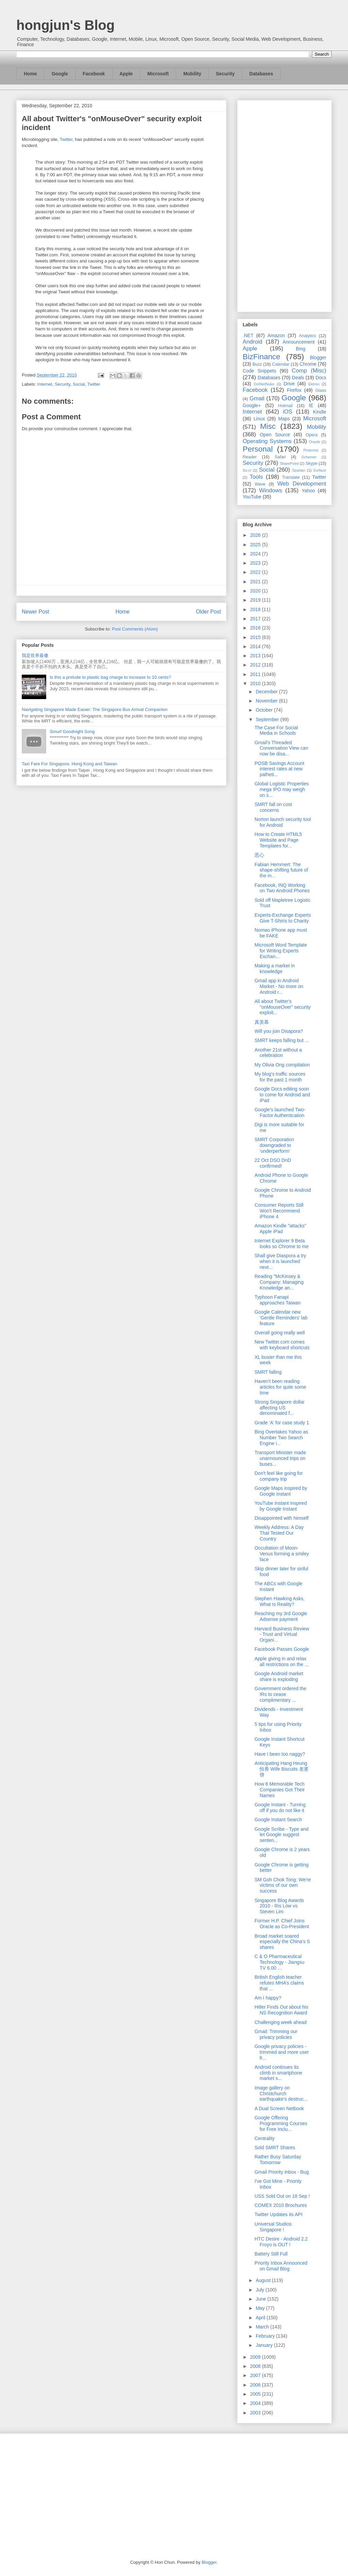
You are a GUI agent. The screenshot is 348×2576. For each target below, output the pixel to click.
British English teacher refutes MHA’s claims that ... (279, 1982)
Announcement (298, 342)
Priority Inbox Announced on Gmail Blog (281, 2265)
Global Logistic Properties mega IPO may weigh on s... (282, 789)
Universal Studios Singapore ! (273, 2226)
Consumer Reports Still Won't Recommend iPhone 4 (279, 1210)
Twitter (66, 139)
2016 (256, 628)
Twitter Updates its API (278, 2214)
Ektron (313, 384)
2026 (256, 535)
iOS (287, 411)
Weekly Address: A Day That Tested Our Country (279, 1532)
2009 (256, 2357)
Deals (298, 377)
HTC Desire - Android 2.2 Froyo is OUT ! (281, 2241)
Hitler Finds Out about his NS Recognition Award (281, 2009)
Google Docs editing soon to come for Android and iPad (282, 1094)
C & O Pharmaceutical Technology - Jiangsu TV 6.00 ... (279, 1962)
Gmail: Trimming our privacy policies (276, 2034)
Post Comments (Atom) (135, 629)
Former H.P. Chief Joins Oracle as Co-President (282, 1923)
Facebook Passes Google (282, 1649)
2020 (256, 590)
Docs (320, 377)
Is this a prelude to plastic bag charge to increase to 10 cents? (110, 677)
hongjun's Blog (65, 25)
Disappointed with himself (282, 1518)
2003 (256, 2412)
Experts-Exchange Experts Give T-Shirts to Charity (283, 918)
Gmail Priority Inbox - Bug (282, 2172)
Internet (44, 384)
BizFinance (261, 356)
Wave (260, 484)
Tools (256, 477)
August (264, 2280)
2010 (256, 683)
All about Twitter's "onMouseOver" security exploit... (283, 1007)
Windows (270, 490)
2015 (256, 637)
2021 (256, 581)
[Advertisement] (284, 205)
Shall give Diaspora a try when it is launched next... (280, 1261)
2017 (256, 618)
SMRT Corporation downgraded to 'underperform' (274, 1145)
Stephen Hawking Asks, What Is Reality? (279, 1601)
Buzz (257, 364)
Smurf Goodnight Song (72, 731)
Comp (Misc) (309, 370)
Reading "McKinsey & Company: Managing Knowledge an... (279, 1282)
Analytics (307, 335)
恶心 (259, 855)
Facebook (94, 73)
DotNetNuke (264, 384)
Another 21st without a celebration (278, 1052)
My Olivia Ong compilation (282, 1064)
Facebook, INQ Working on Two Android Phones (282, 888)
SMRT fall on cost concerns (273, 807)
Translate (291, 477)
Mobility (192, 73)
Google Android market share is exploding (279, 1676)
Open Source (275, 434)
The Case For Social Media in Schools (276, 730)
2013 (256, 655)
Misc (268, 426)
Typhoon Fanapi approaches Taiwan (277, 1299)
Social (79, 384)
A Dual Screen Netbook (279, 2108)
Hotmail (285, 405)
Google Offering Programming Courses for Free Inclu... (281, 2123)
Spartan (298, 470)
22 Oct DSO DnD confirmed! (273, 1163)
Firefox (294, 390)
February (266, 2336)
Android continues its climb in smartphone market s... (278, 2072)
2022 (256, 572)
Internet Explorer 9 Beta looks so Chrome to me (282, 1243)
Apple (126, 73)
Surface (319, 470)
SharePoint (289, 463)
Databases (261, 73)
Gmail (256, 398)
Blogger (318, 357)
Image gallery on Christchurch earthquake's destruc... (281, 2093)
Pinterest (310, 450)
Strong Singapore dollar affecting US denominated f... (279, 1407)
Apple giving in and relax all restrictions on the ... (282, 1661)
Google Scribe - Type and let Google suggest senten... (282, 1834)
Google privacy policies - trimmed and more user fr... (282, 2052)
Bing (301, 348)
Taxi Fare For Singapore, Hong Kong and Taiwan (69, 763)
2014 (256, 646)
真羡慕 (262, 1022)
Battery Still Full (271, 2254)
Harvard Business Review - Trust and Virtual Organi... (282, 1634)
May (261, 2308)
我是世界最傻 (35, 655)
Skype (311, 463)
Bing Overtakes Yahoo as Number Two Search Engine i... (281, 1437)
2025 (256, 544)
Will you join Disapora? (279, 1031)
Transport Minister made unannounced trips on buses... (280, 1458)
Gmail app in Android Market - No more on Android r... (279, 986)
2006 (256, 2385)
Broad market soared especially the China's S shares (282, 1941)
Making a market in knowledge (275, 968)
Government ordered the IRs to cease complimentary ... (281, 1694)
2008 (256, 2366)
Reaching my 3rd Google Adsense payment (281, 1616)
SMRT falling (268, 1372)
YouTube (252, 496)
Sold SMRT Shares (275, 2147)
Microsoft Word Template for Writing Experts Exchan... (281, 950)
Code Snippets (259, 370)
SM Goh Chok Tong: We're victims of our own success (283, 1885)
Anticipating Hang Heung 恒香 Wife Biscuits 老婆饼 (282, 1768)
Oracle (314, 442)
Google (60, 73)
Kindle (319, 412)
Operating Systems (267, 441)
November (267, 701)
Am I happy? (268, 1997)
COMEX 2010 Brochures (281, 2205)
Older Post (208, 612)
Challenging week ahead (281, 2022)
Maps (284, 418)
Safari (280, 457)
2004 (256, 2403)
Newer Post (35, 612)
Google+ (252, 405)
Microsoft (158, 73)
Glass (320, 390)
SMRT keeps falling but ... (282, 1040)
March (263, 2327)
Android (252, 342)
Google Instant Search (278, 1819)
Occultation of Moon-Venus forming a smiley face (282, 1553)
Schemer (309, 457)
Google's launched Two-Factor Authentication (280, 1112)
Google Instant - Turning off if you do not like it (280, 1807)
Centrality (265, 2138)
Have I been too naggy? (280, 1754)
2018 (256, 609)
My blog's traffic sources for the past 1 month (280, 1076)
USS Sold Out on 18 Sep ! (282, 2196)
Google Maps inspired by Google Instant (281, 1491)
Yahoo (308, 490)
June (261, 2299)
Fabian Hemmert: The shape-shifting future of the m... (281, 870)
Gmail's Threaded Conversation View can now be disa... (281, 748)
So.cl (247, 470)
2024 (256, 553)
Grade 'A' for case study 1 (282, 1422)
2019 (256, 600)
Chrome (307, 364)
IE (311, 405)
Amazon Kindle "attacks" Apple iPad (280, 1228)
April (261, 2317)
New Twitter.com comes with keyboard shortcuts (282, 1344)
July (260, 2289)
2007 (256, 2375)
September (268, 719)
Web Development (301, 483)
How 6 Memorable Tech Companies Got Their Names (280, 1789)
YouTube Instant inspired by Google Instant (281, 1506)
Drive (289, 383)
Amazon (276, 335)
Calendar (281, 364)
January (265, 2345)
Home (30, 73)
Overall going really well (280, 1332)
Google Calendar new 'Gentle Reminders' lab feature (281, 1317)
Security (225, 73)
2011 (256, 674)
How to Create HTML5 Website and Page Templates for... (278, 840)
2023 (256, 563)
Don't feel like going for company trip (279, 1476)
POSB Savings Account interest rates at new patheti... (279, 769)
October (265, 710)
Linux (259, 418)
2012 (256, 665)
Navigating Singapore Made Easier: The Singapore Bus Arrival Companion (95, 709)
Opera (311, 435)
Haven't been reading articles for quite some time (280, 1386)
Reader (250, 457)
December (267, 691)
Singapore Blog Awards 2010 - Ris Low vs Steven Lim (279, 1906)
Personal (258, 449)
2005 (256, 2394)
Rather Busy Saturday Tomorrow (278, 2159)
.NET (248, 335)
